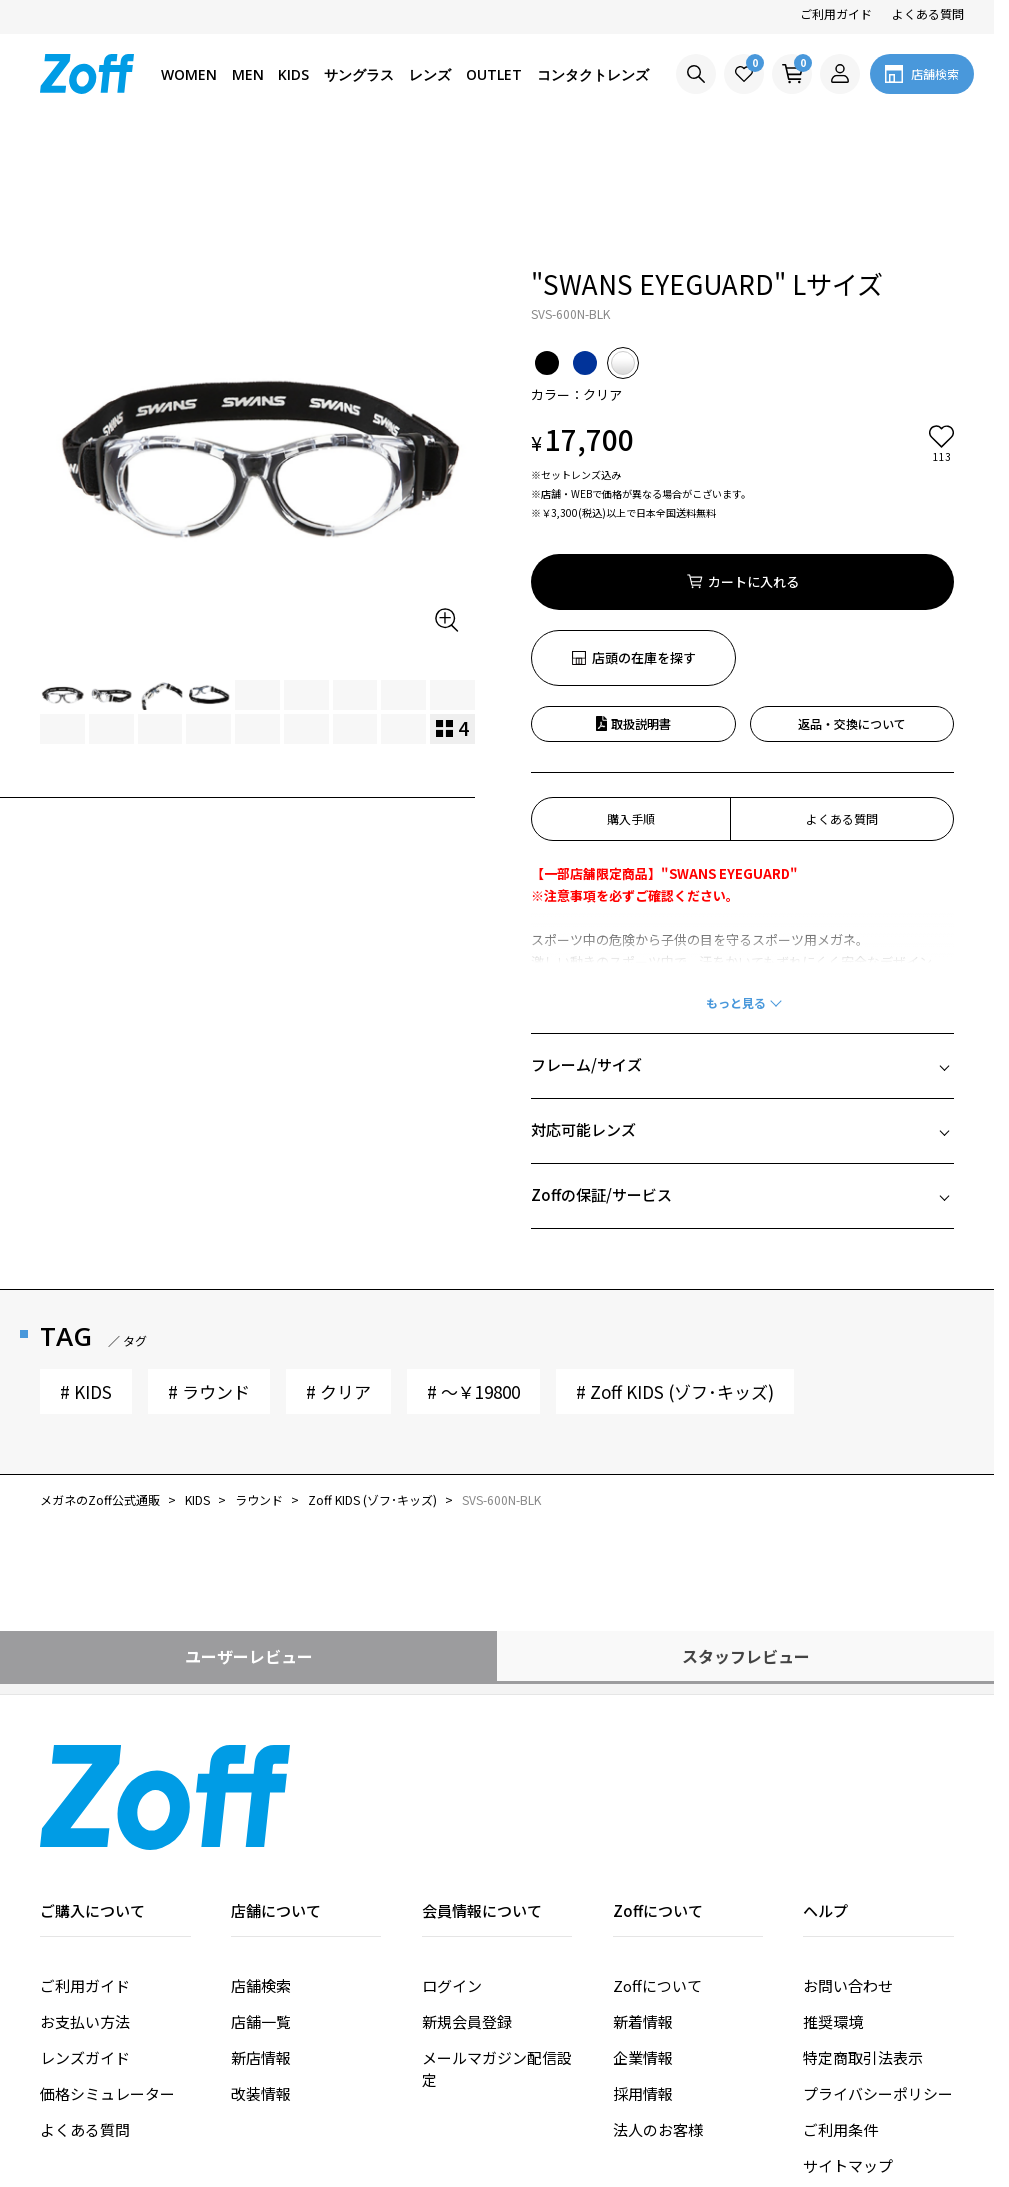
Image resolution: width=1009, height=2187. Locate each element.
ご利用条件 (840, 2015)
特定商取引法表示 (863, 1943)
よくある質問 (928, 13)
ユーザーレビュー (249, 1542)
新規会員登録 (467, 1907)
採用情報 (643, 1979)
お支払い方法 (85, 1907)
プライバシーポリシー (878, 1979)
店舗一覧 (261, 1907)
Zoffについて (657, 1871)
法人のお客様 (658, 2015)
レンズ (430, 74)
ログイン (452, 1871)
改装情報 (261, 1979)
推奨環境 (833, 1907)
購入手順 (631, 704)
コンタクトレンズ (593, 74)
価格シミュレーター (107, 1979)
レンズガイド (85, 1943)
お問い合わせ (848, 1871)
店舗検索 (261, 1871)
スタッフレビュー (746, 1542)
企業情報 (643, 1943)
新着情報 (643, 1907)
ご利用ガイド (836, 13)
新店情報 (261, 1943)
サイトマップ (848, 2051)
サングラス (359, 74)
